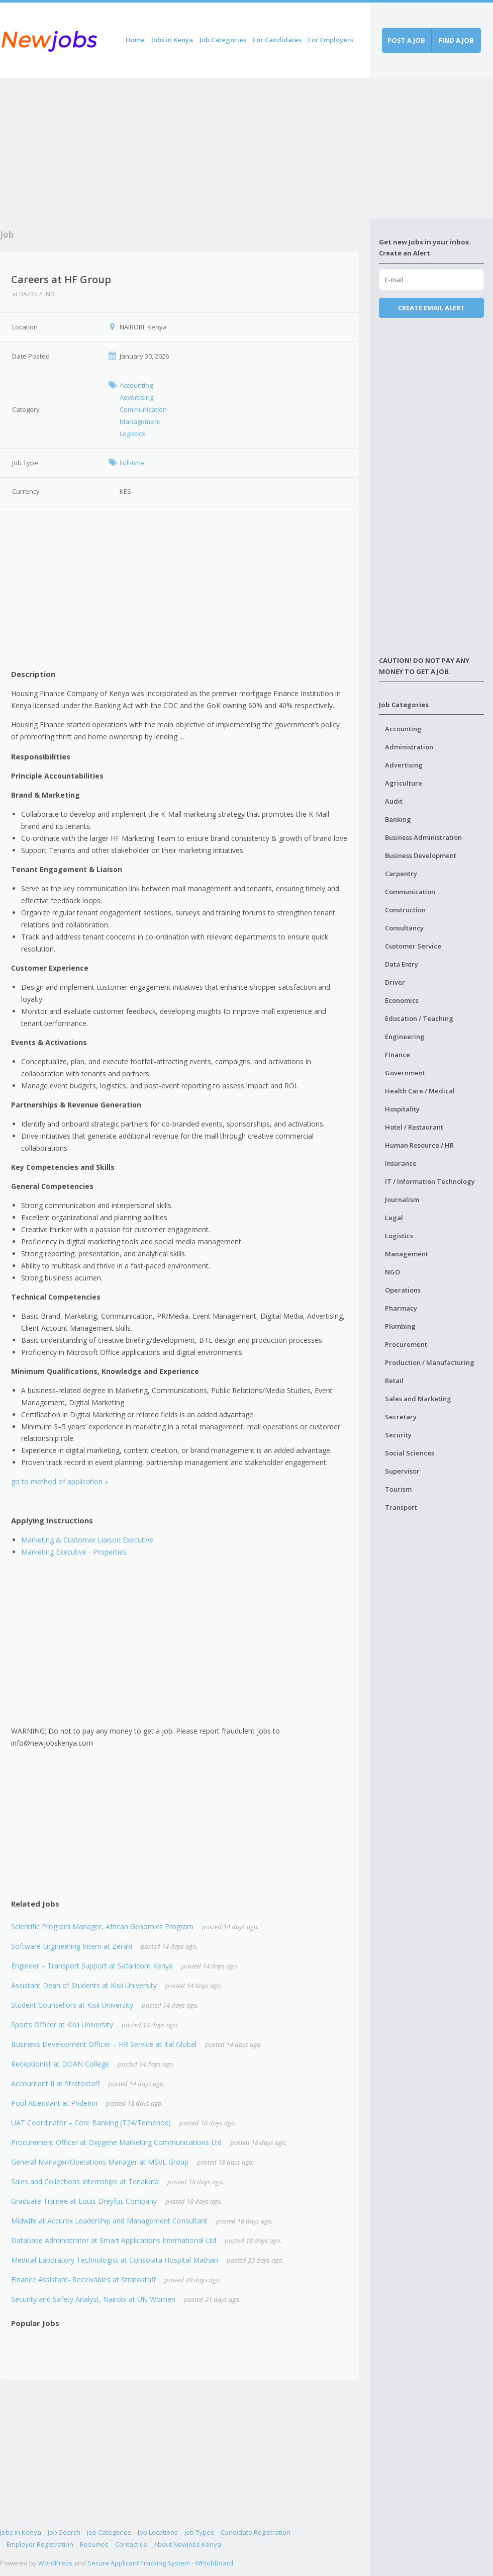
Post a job (406, 40)
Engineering (405, 1036)
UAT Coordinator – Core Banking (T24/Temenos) (91, 2122)
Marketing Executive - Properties (74, 1552)
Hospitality (402, 1108)
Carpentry (401, 873)
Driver (395, 982)
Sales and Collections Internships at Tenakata (85, 2181)
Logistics (399, 1235)
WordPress (55, 2562)
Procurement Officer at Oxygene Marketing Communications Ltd (116, 2142)
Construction (405, 909)
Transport (401, 1507)
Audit (394, 801)
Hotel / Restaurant (414, 1127)
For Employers (330, 39)
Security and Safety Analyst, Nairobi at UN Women (93, 2299)
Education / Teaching (419, 1018)
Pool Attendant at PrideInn (54, 2103)
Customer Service (413, 946)
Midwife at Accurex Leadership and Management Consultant (109, 2220)
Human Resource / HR (419, 1145)
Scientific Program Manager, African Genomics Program (102, 1926)
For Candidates (277, 39)
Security (398, 1434)
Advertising (404, 764)
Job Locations (158, 2532)
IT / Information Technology (430, 1181)
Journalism (402, 1199)
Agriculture (403, 783)
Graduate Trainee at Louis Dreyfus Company (84, 2201)
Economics (402, 1000)
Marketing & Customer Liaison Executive (87, 1539)
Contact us (131, 2544)
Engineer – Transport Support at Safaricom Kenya (92, 1965)
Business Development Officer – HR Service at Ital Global (103, 2044)
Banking (398, 819)
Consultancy (404, 927)
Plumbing (400, 1326)
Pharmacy (401, 1308)
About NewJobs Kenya (187, 2544)
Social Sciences (409, 1452)
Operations (403, 1290)
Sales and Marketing (418, 1398)
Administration (409, 746)
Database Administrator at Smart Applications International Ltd (113, 2240)
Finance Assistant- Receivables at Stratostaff (83, 2279)
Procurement (406, 1344)
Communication (410, 891)
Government (405, 1072)
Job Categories (223, 39)
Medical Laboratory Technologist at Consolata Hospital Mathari (114, 2260)
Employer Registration (40, 2544)
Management (406, 1253)
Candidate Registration (255, 2532)
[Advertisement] (185, 148)
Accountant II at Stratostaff (55, 2083)
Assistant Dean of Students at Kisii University (84, 1985)
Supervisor (402, 1471)
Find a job (456, 40)
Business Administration (423, 837)
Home (135, 39)
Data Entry (401, 964)
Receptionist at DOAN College (60, 2064)
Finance (397, 1054)
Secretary (401, 1416)
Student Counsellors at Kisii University (72, 2005)
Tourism (398, 1489)
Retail (394, 1380)
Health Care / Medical (420, 1090)
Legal (394, 1217)
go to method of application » (59, 1481)
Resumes (94, 2544)
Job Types (199, 2532)
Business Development (420, 855)
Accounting (403, 728)
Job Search (64, 2532)
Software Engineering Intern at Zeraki (71, 1946)
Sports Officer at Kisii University (62, 2024)
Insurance (401, 1163)
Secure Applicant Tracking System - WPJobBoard (160, 2562)
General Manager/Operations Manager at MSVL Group (99, 2162)
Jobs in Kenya (172, 39)
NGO (392, 1271)
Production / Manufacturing (429, 1362)
